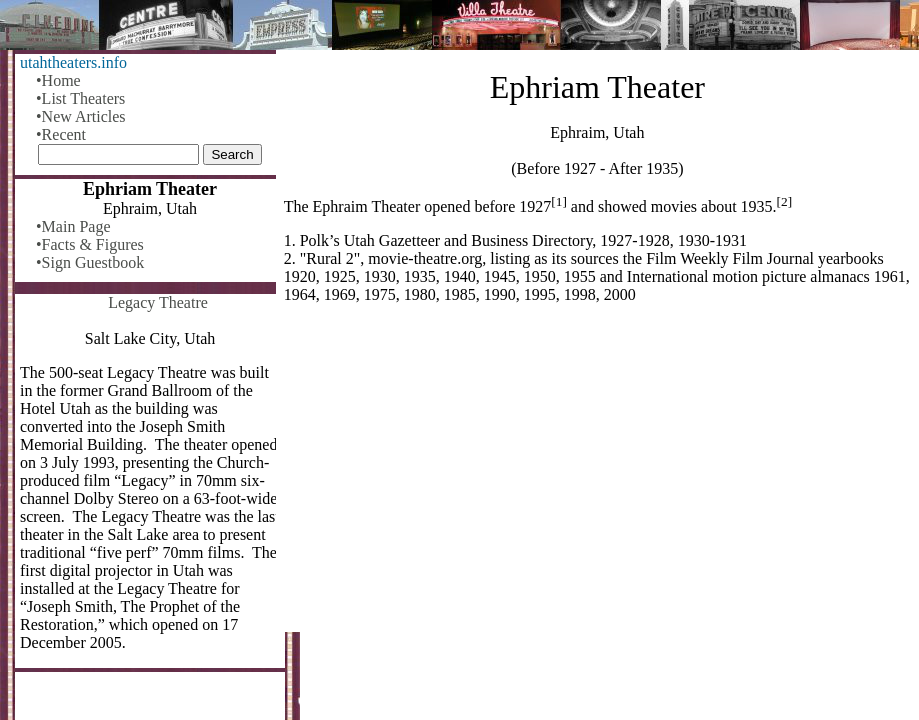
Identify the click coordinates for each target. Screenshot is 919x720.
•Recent (61, 134)
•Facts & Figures (90, 244)
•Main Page (73, 226)
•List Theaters (80, 98)
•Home (58, 80)
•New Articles (81, 116)
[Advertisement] (597, 476)
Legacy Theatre (158, 302)
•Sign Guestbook (90, 262)
